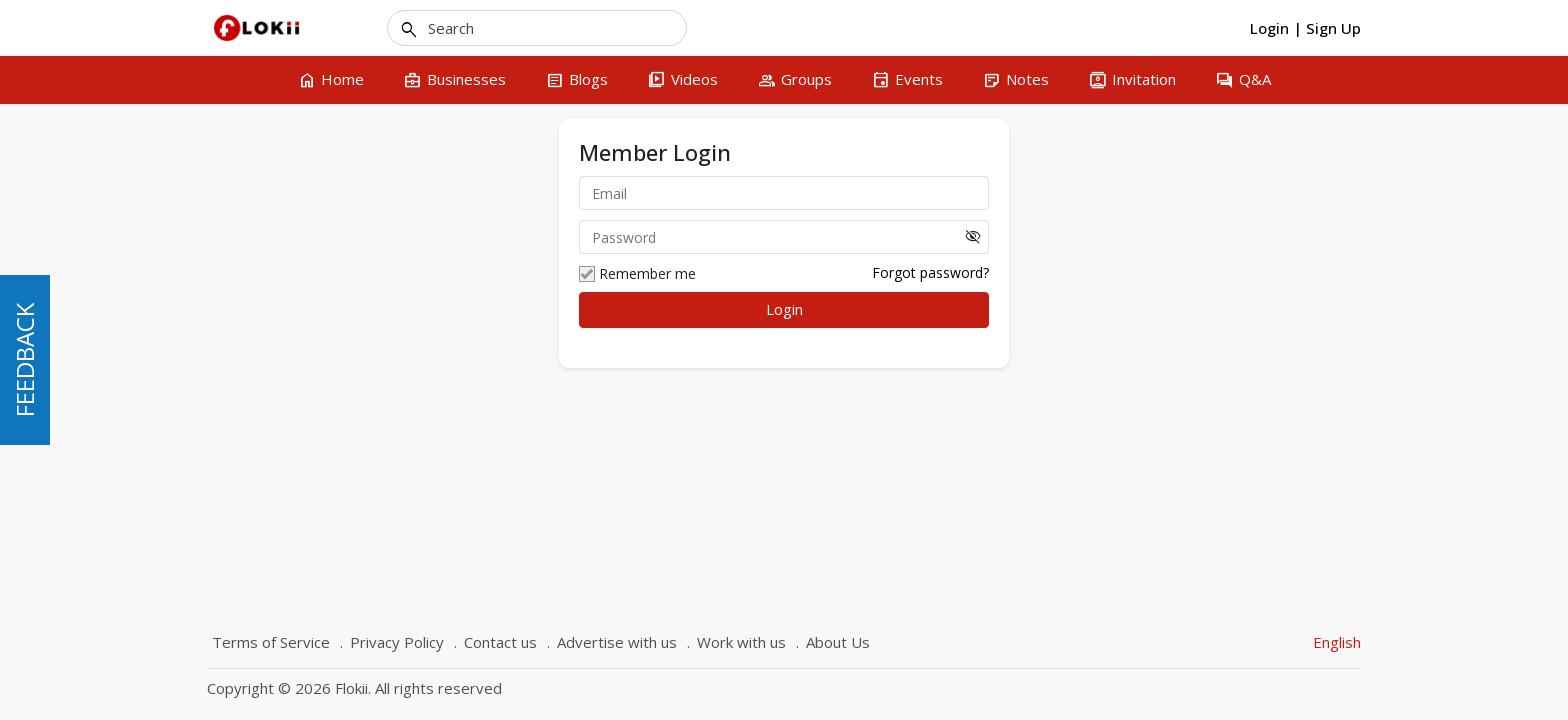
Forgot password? (930, 272)
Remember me (637, 274)
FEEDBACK (24, 360)
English (1337, 642)
